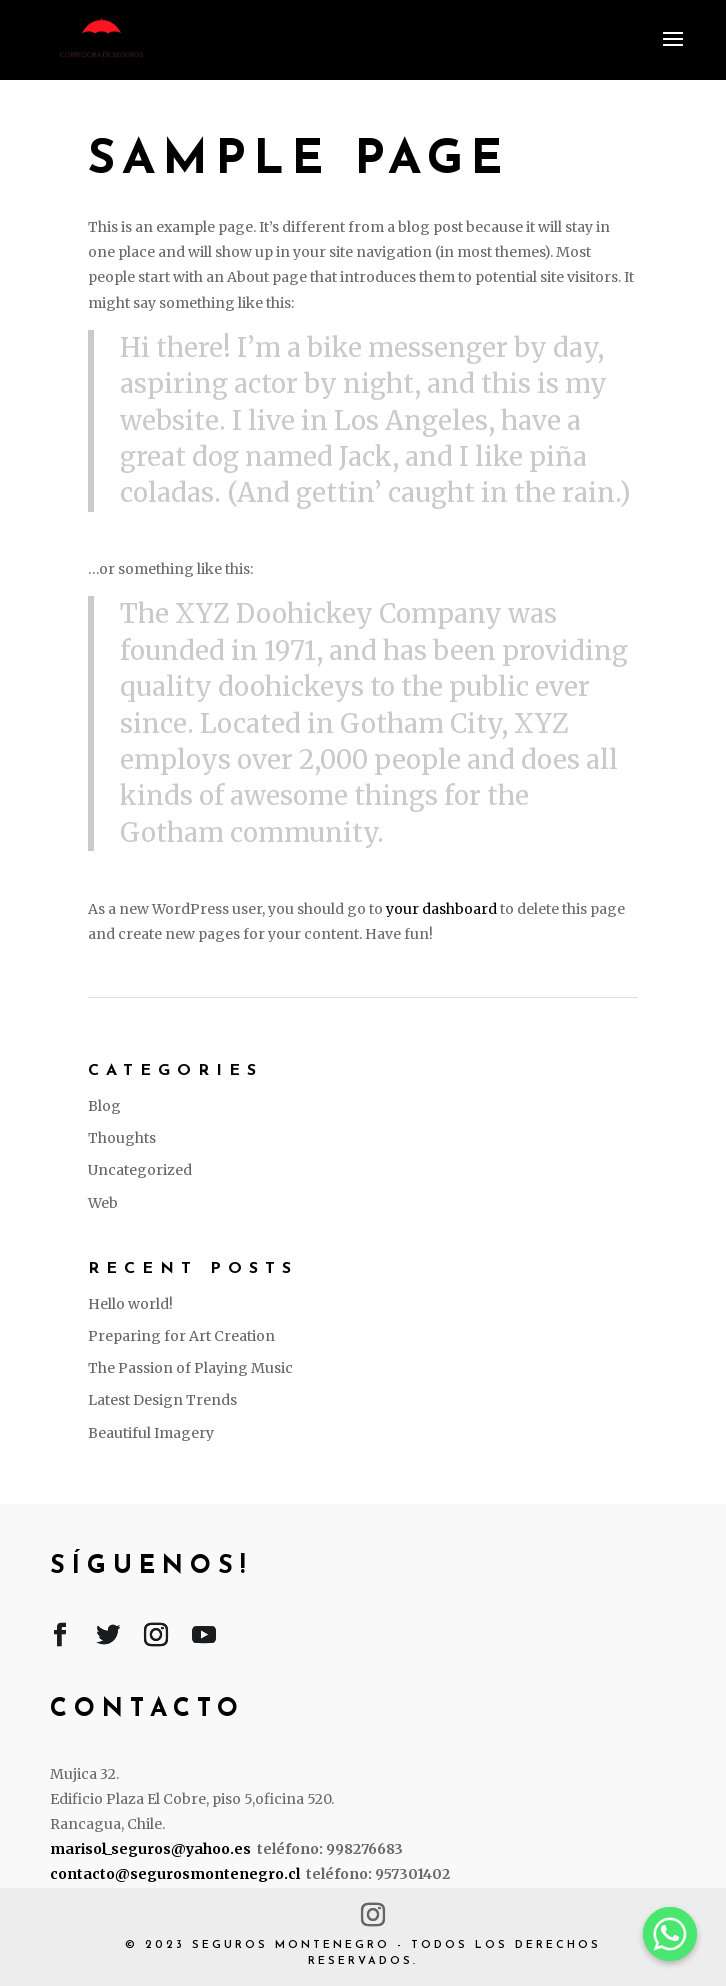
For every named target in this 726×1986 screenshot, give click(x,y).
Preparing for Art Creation (181, 1336)
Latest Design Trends (162, 1400)
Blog (104, 1106)
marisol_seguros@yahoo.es (150, 1849)
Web (103, 1203)
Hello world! (130, 1304)
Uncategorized (140, 1170)
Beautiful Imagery (151, 1433)
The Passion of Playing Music (190, 1368)
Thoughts (122, 1138)
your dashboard (441, 909)
